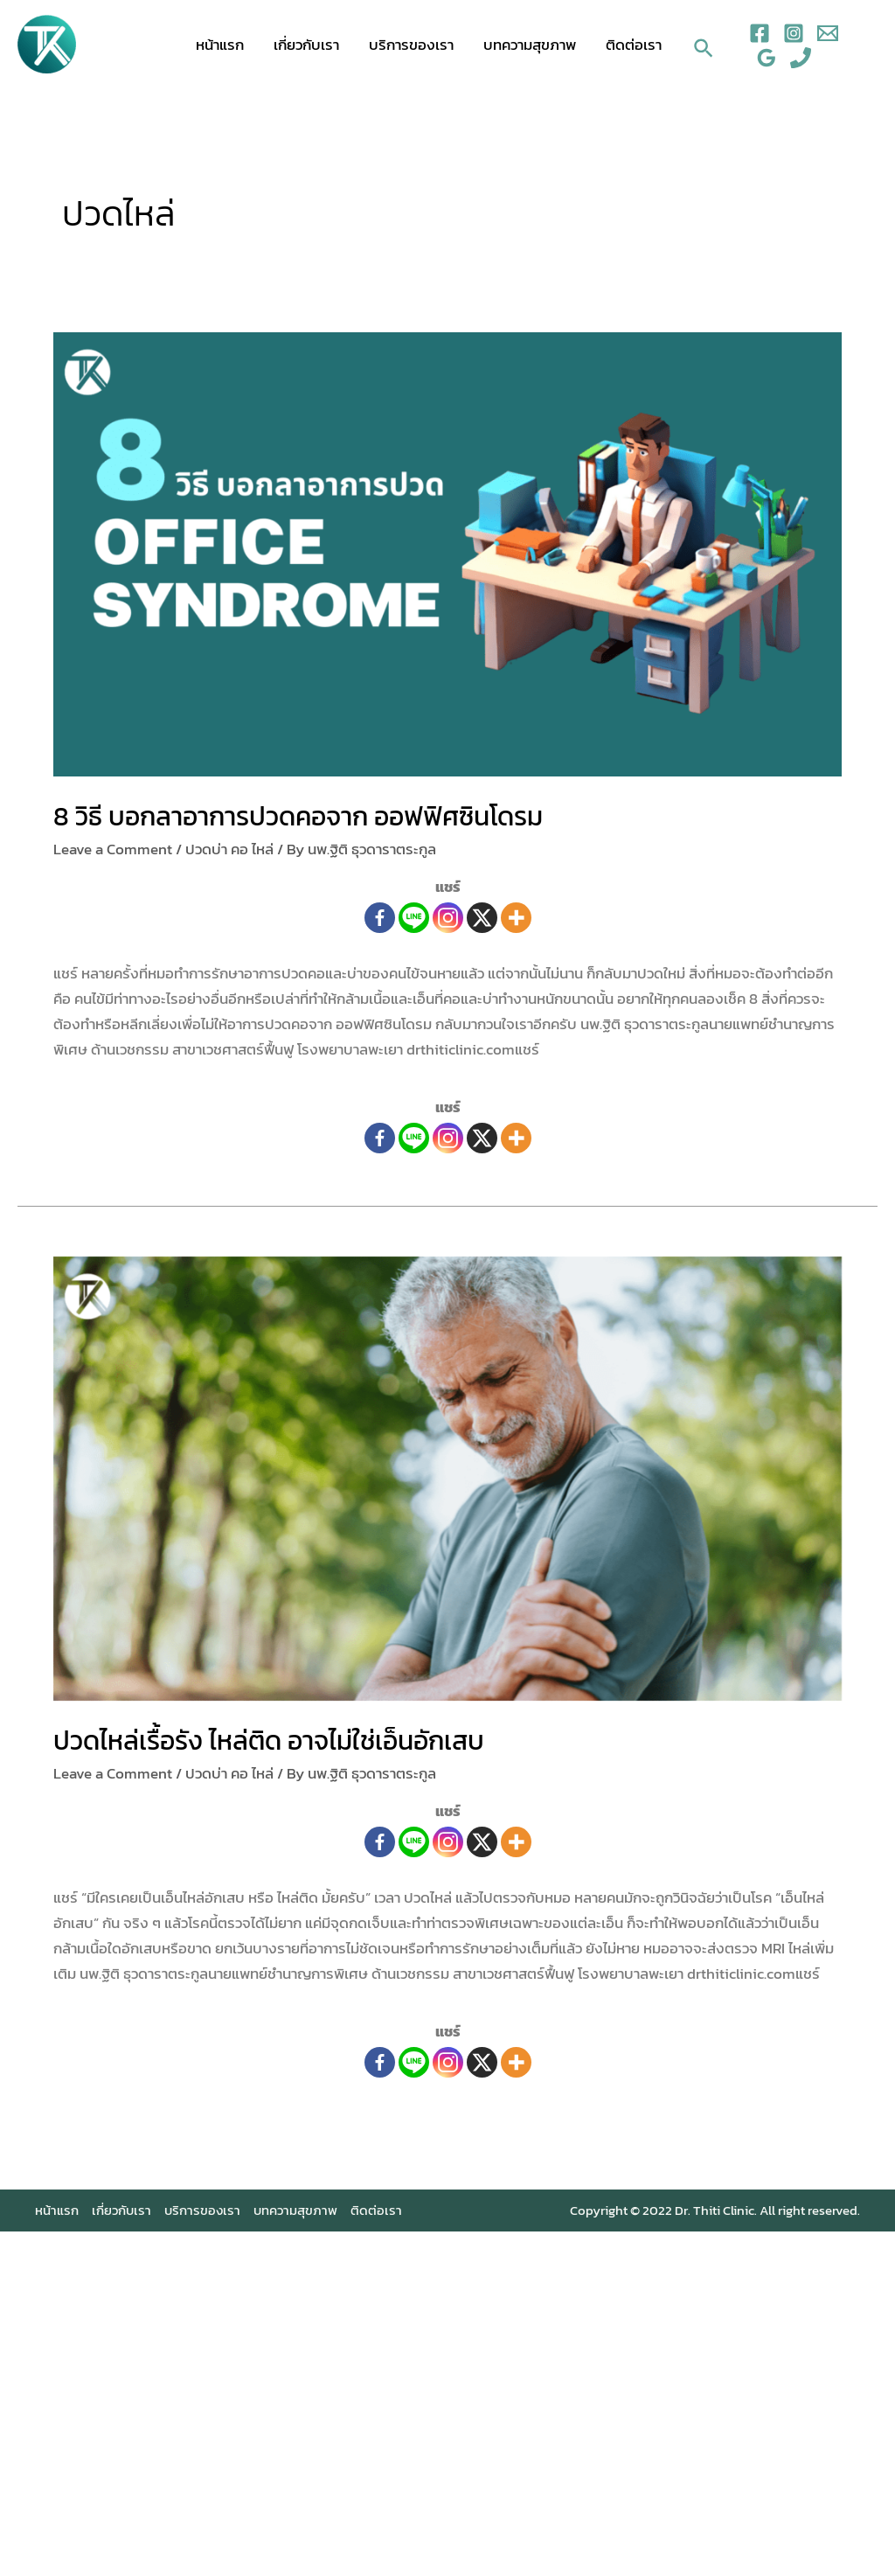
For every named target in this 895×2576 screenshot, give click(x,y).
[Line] (414, 917)
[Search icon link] (704, 44)
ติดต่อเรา (634, 44)
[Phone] (800, 57)
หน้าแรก (220, 44)
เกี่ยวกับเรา (306, 44)
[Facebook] (759, 33)
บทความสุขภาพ (529, 44)
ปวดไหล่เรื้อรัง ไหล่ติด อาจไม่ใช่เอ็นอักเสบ (268, 1740)
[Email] (827, 33)
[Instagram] (793, 33)
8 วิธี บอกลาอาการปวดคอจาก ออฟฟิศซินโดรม (298, 816)
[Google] (766, 57)
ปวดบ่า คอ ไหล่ (229, 849)
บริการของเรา (411, 44)
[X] (482, 917)
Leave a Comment (112, 849)
